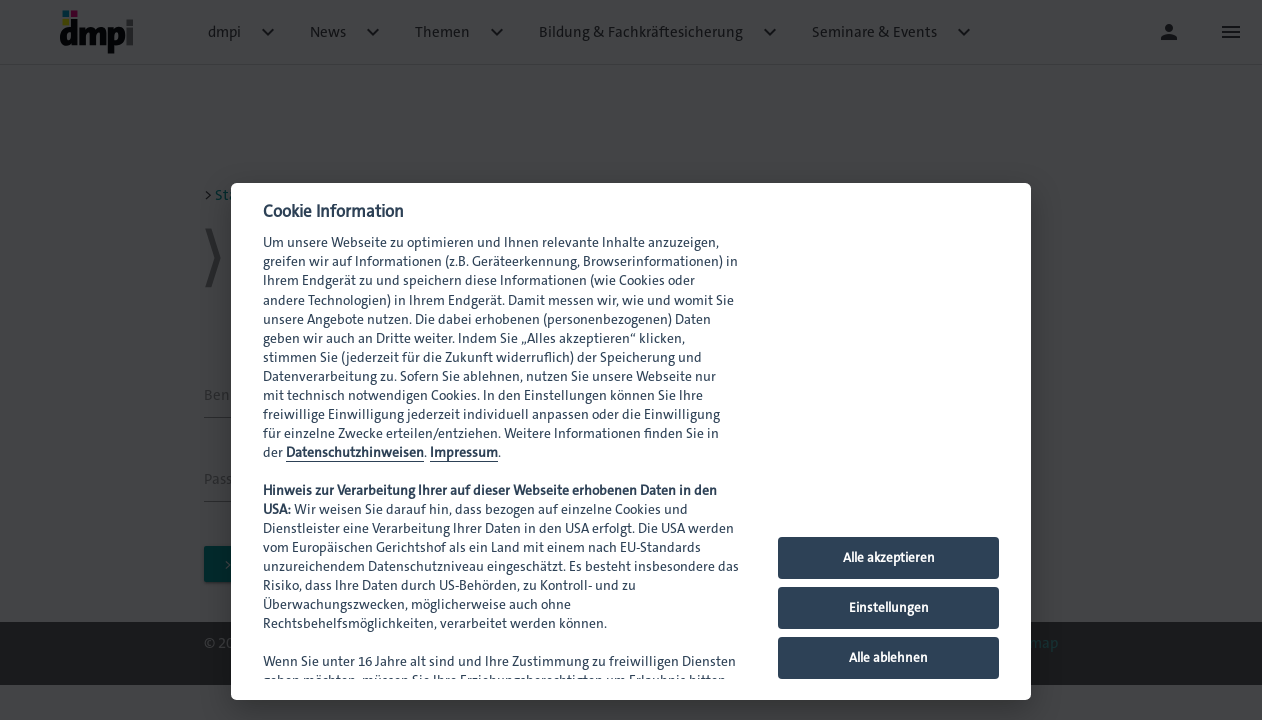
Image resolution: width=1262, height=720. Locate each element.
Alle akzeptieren (889, 557)
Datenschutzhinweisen (355, 452)
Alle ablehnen (888, 657)
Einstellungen (889, 607)
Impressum (464, 452)
